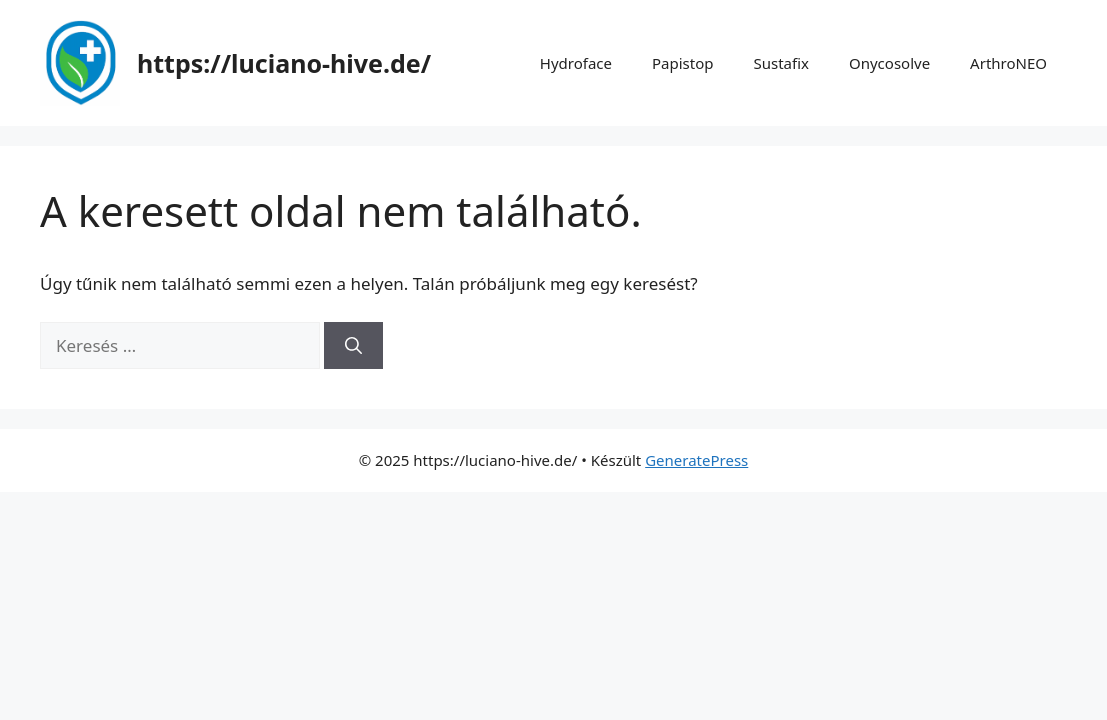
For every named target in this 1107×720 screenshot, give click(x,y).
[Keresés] (353, 346)
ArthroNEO (1008, 63)
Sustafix (781, 63)
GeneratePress (696, 460)
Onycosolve (889, 63)
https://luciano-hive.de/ (284, 63)
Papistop (683, 63)
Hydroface (576, 63)
